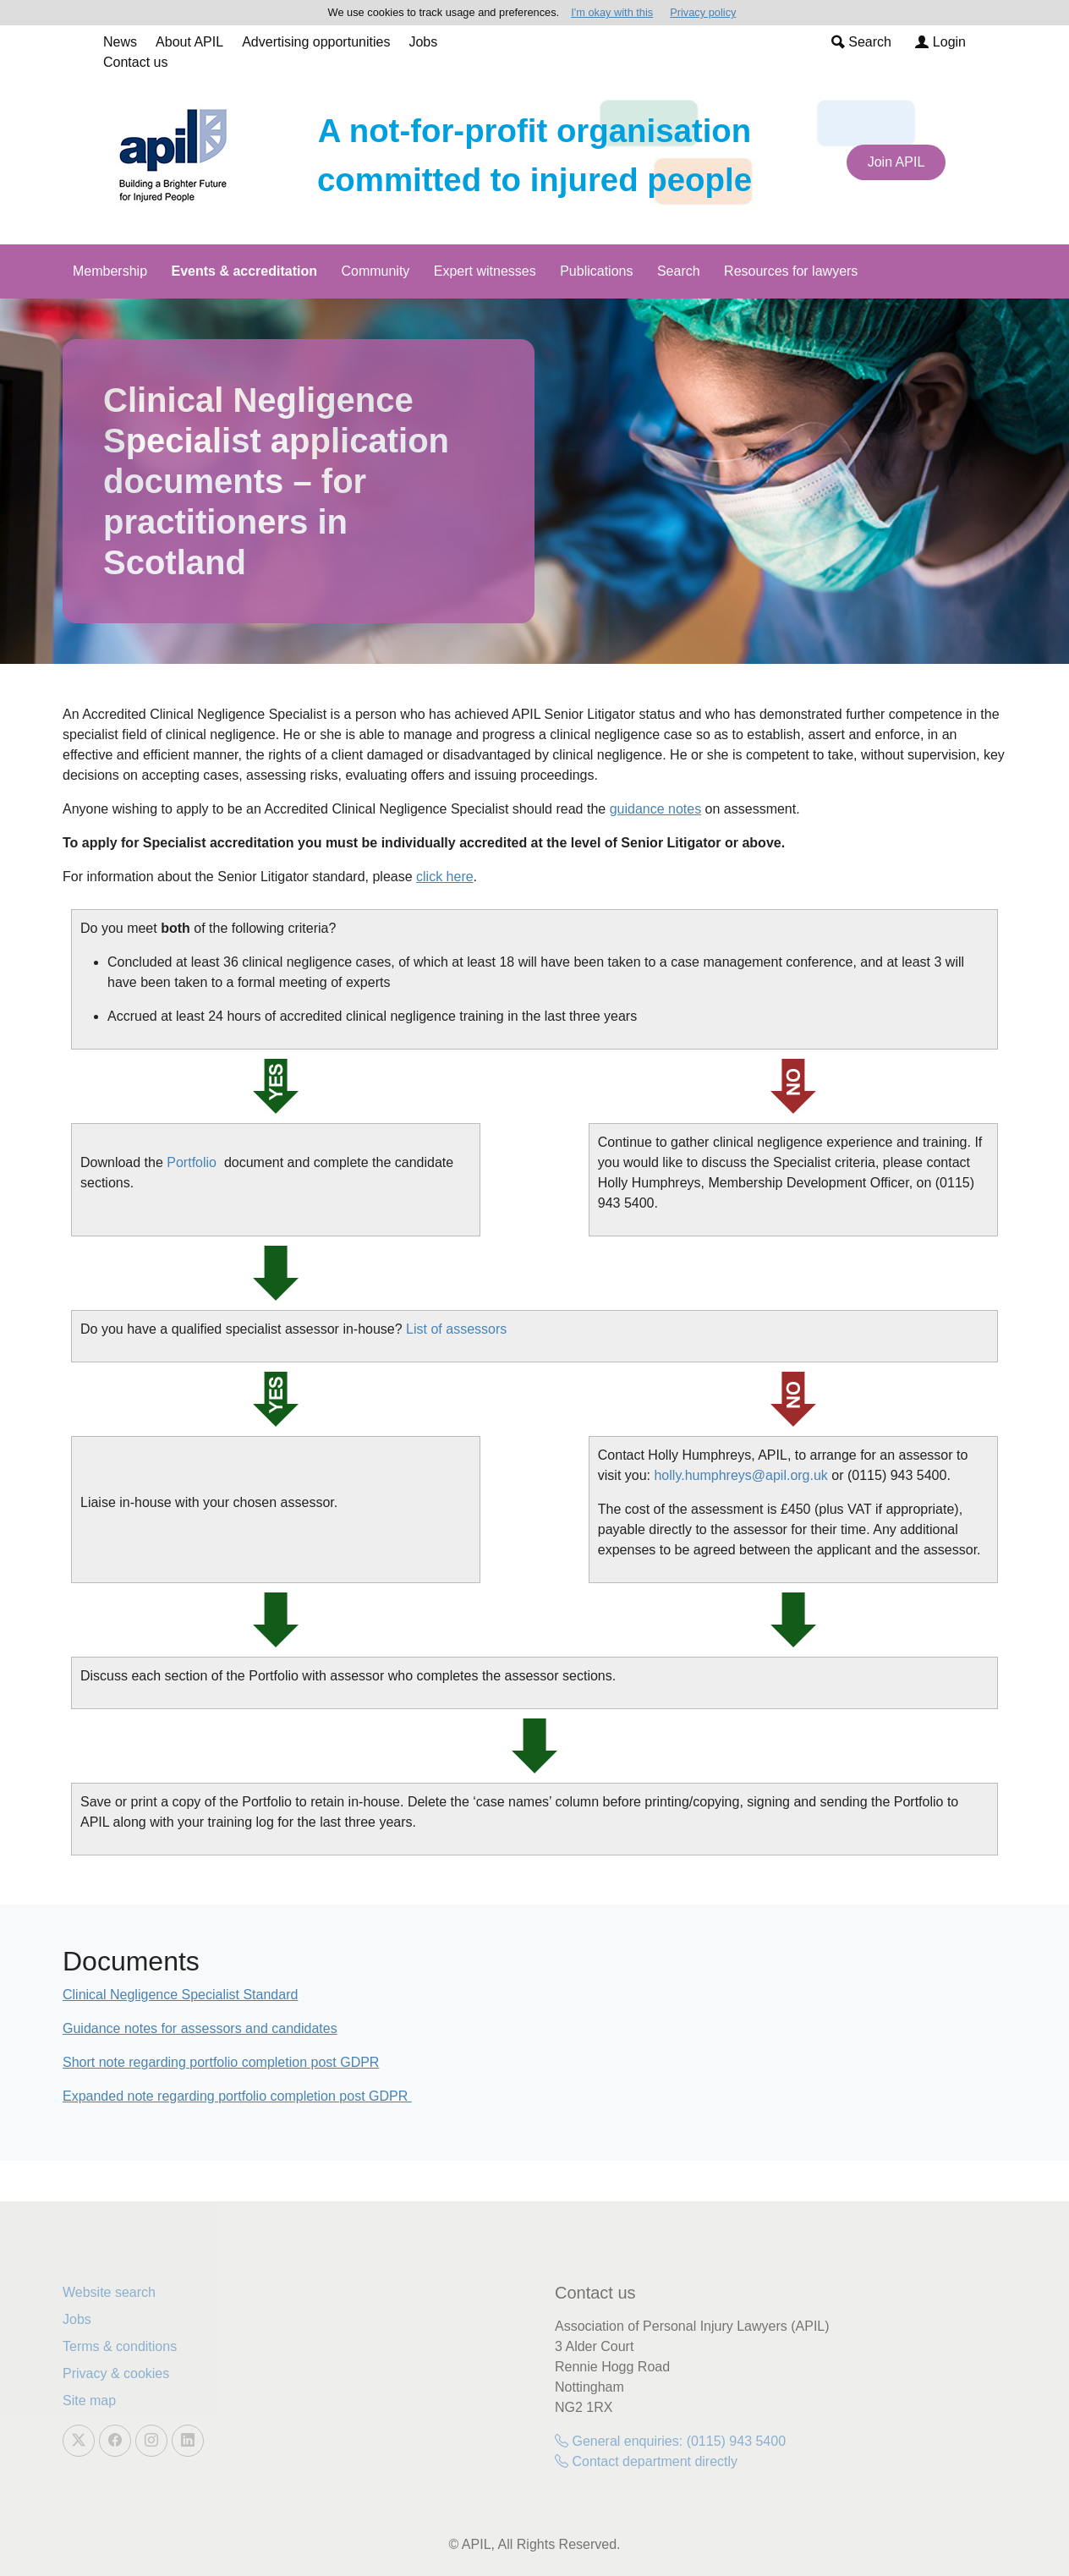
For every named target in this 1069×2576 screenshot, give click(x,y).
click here (445, 876)
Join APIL (896, 162)
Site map (89, 2400)
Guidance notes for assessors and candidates (200, 2028)
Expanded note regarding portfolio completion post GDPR (237, 2096)
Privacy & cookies (116, 2373)
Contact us (135, 62)
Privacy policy (703, 12)
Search (861, 42)
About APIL (189, 42)
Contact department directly (646, 2461)
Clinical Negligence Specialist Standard (180, 1994)
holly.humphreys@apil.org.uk (740, 1475)
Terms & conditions (120, 2346)
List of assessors (456, 1329)
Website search (109, 2292)
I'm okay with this (612, 12)
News (120, 42)
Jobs (422, 42)
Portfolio (192, 1162)
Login (940, 42)
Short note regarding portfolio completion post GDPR (221, 2062)
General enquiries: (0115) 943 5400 (670, 2441)
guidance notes (656, 809)
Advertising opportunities (316, 42)
